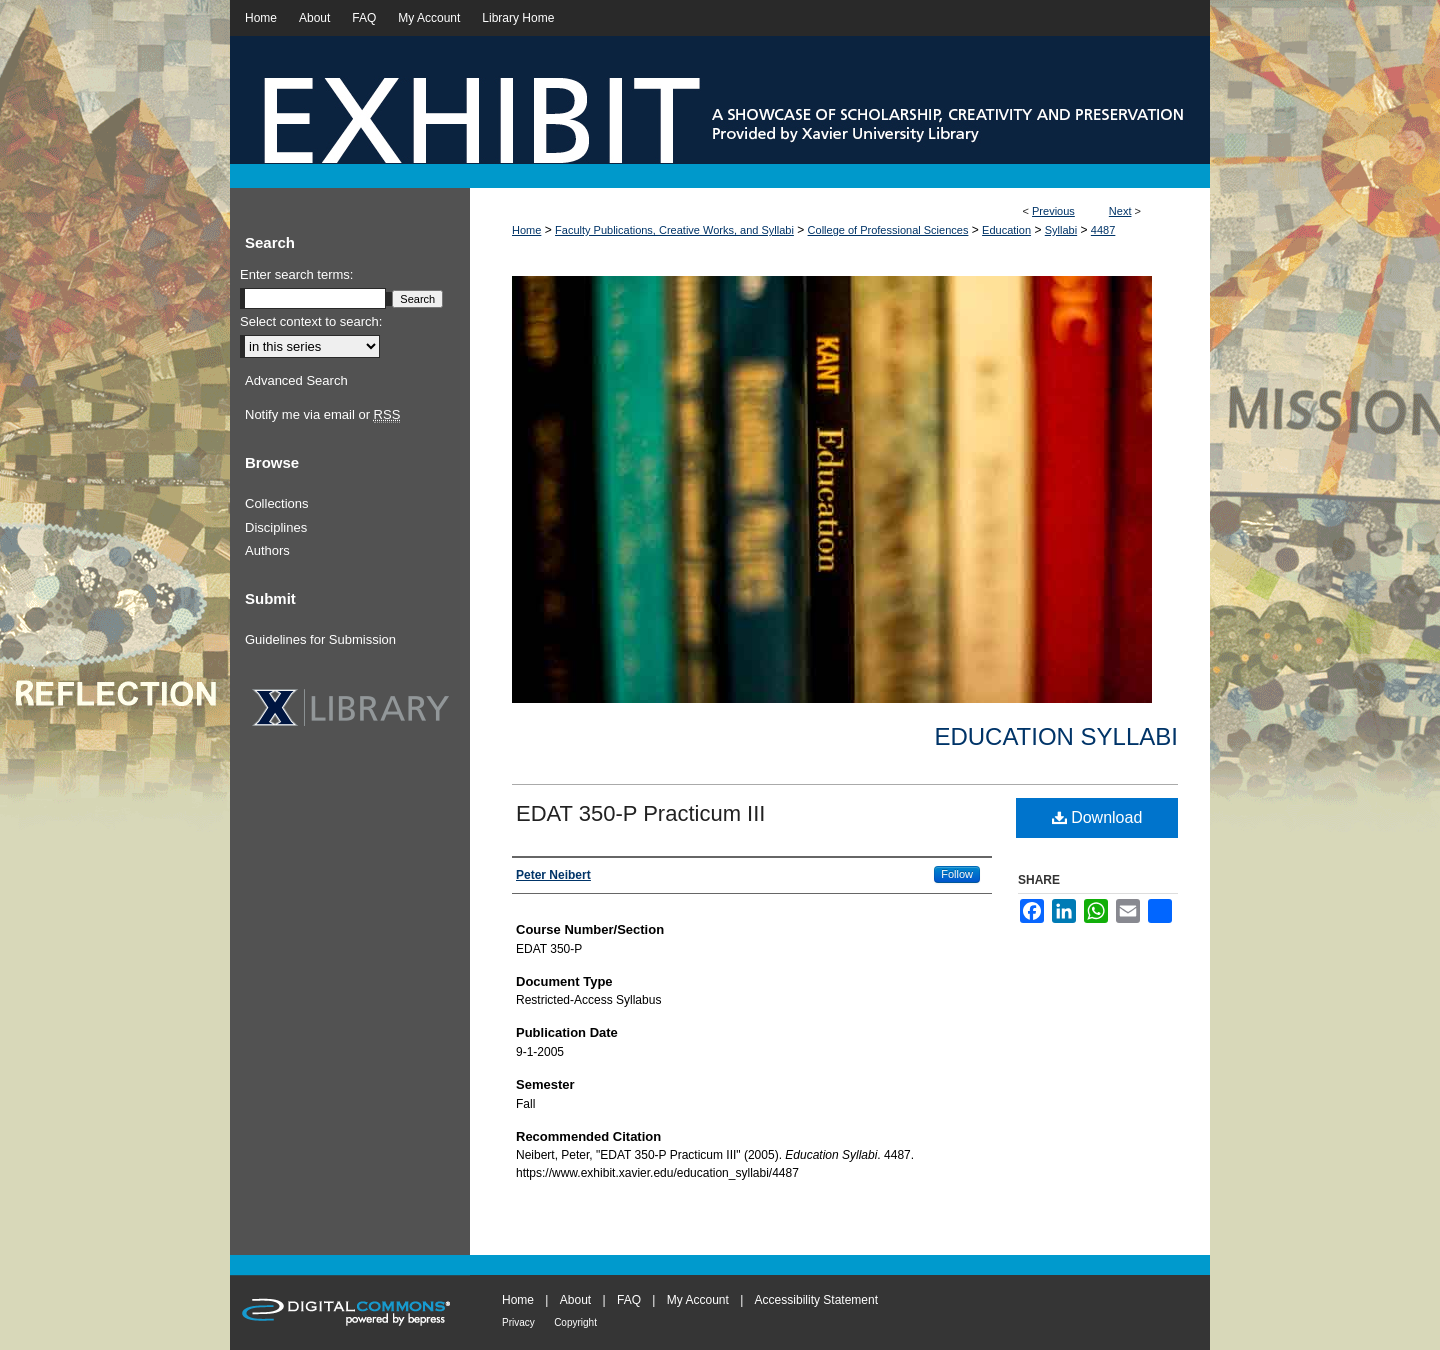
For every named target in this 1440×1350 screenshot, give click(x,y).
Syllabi (1061, 230)
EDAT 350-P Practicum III (640, 813)
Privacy (518, 1322)
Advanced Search (296, 380)
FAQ (629, 1300)
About (575, 1300)
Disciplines (276, 527)
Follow (957, 874)
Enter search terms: (296, 274)
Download (1097, 817)
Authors (267, 550)
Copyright (575, 1322)
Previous (1053, 211)
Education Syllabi (1056, 736)
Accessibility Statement (816, 1300)
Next (1120, 211)
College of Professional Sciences (888, 230)
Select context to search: (311, 321)
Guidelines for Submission (320, 639)
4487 (1103, 230)
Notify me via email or (322, 415)
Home (526, 230)
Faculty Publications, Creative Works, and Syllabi (674, 230)
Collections (277, 503)
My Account (698, 1300)
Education (1006, 230)
